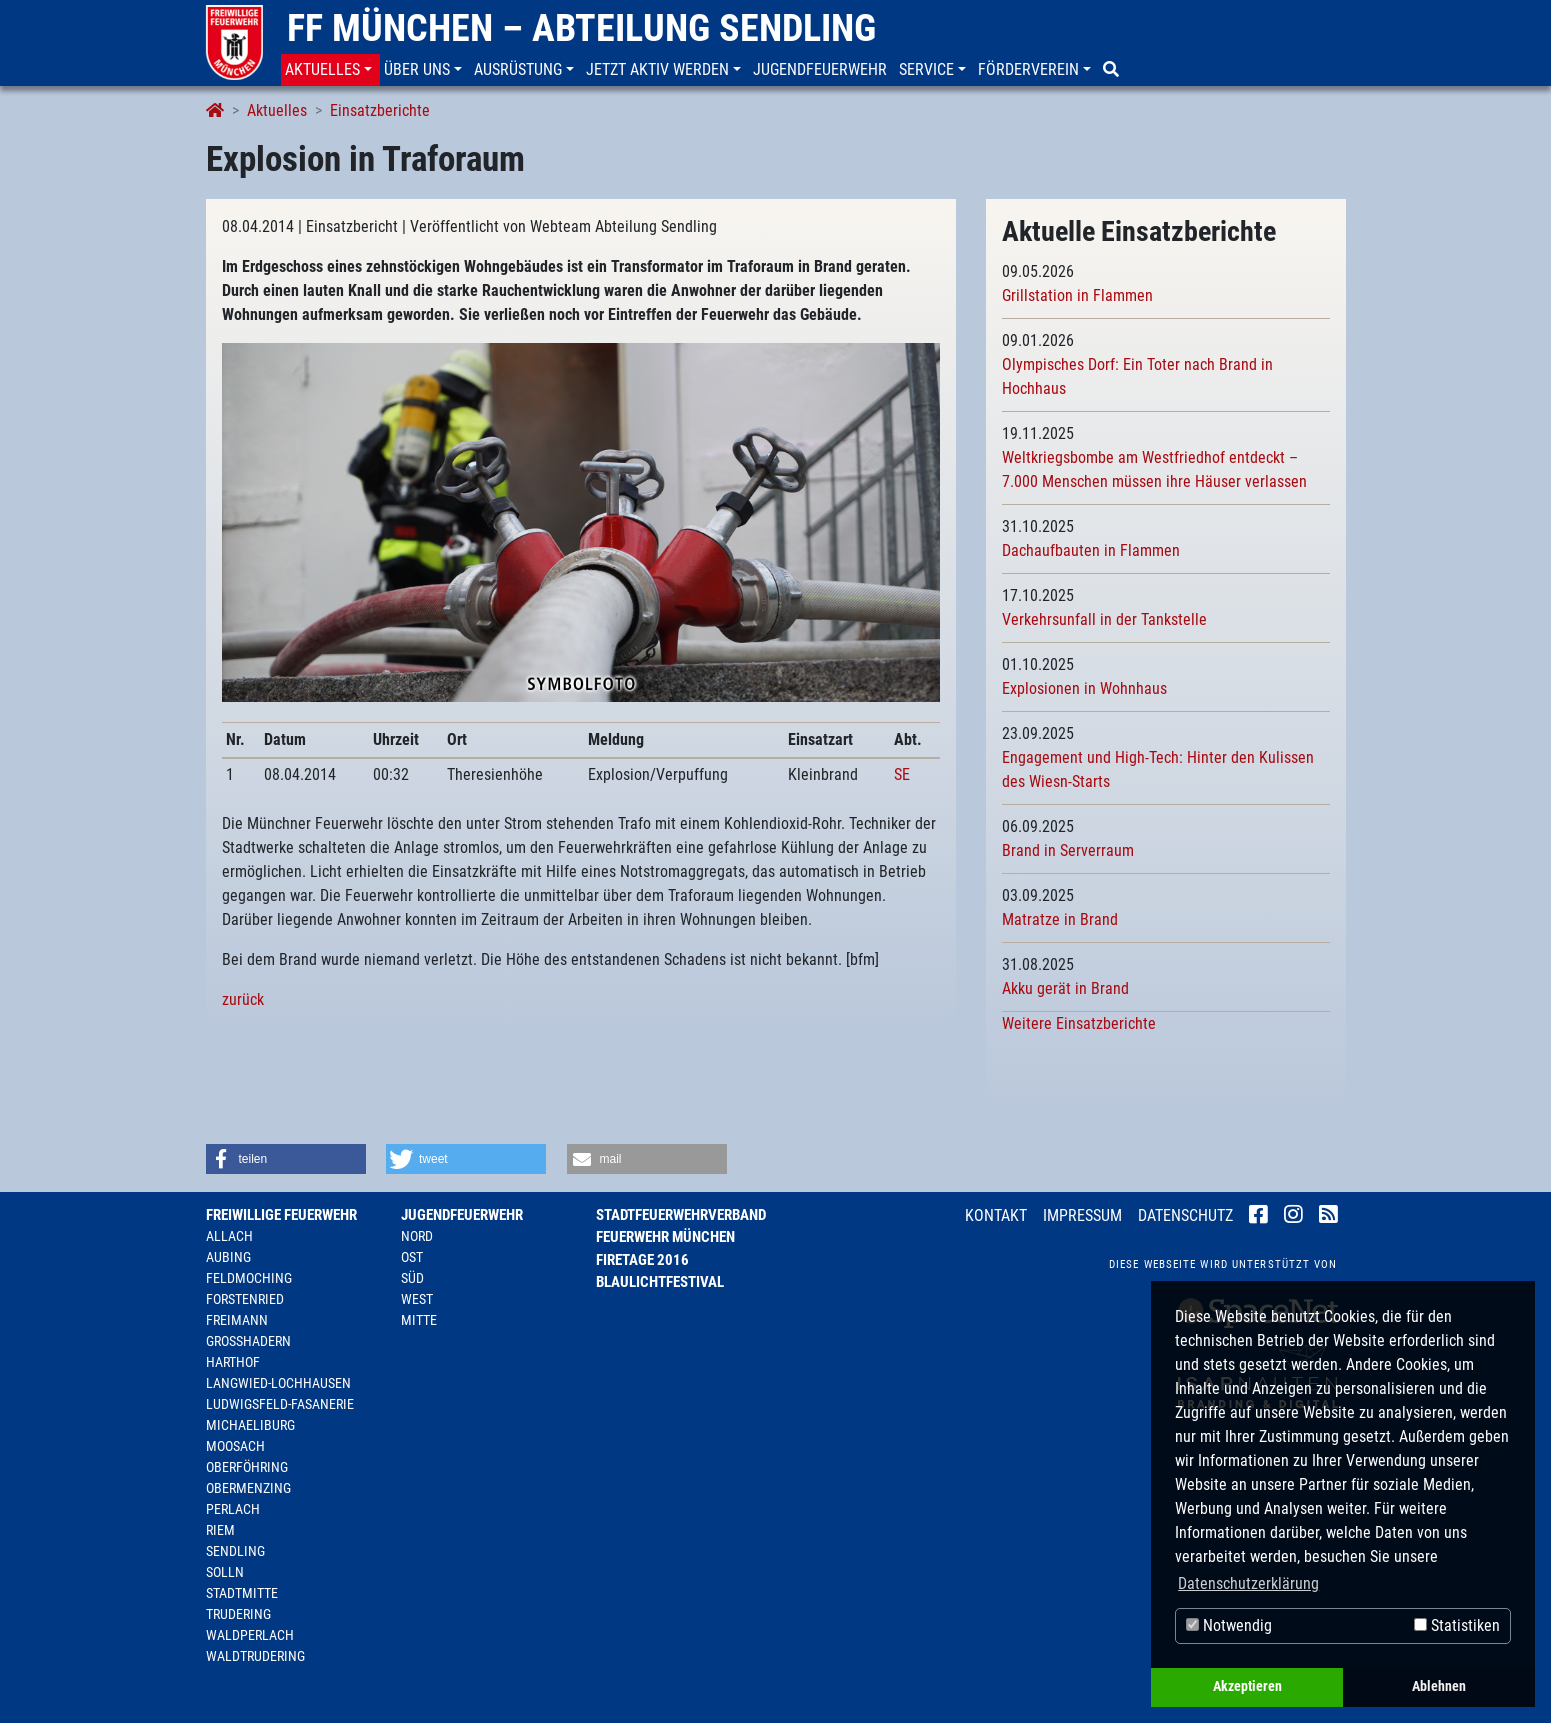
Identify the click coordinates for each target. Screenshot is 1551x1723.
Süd (412, 1278)
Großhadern (248, 1341)
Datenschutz (1185, 1215)
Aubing (228, 1257)
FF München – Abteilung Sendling (581, 28)
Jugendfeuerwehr (462, 1215)
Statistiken (1457, 1625)
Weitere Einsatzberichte (1079, 1023)
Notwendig (1229, 1625)
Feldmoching (249, 1278)
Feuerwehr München (665, 1237)
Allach (229, 1236)
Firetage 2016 (642, 1260)
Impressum (1082, 1215)
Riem (220, 1530)
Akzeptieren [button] (1247, 1686)
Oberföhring (247, 1467)
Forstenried (245, 1299)
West (417, 1299)
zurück (243, 999)
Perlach (233, 1509)
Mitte (419, 1320)
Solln (225, 1572)
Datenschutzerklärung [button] (1248, 1583)
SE (902, 774)
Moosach (235, 1446)
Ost (412, 1257)
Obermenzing (248, 1488)
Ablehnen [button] (1439, 1686)
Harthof (233, 1362)
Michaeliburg (250, 1425)
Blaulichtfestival (660, 1282)
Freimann (237, 1320)
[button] (330, 70)
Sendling (235, 1551)
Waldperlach (250, 1635)
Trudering (238, 1614)
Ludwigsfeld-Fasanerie (280, 1404)
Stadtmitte (242, 1593)
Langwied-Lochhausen (278, 1383)
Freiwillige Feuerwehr (281, 1215)
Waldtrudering (255, 1656)
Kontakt (996, 1215)
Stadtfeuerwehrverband (681, 1215)
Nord (417, 1236)
